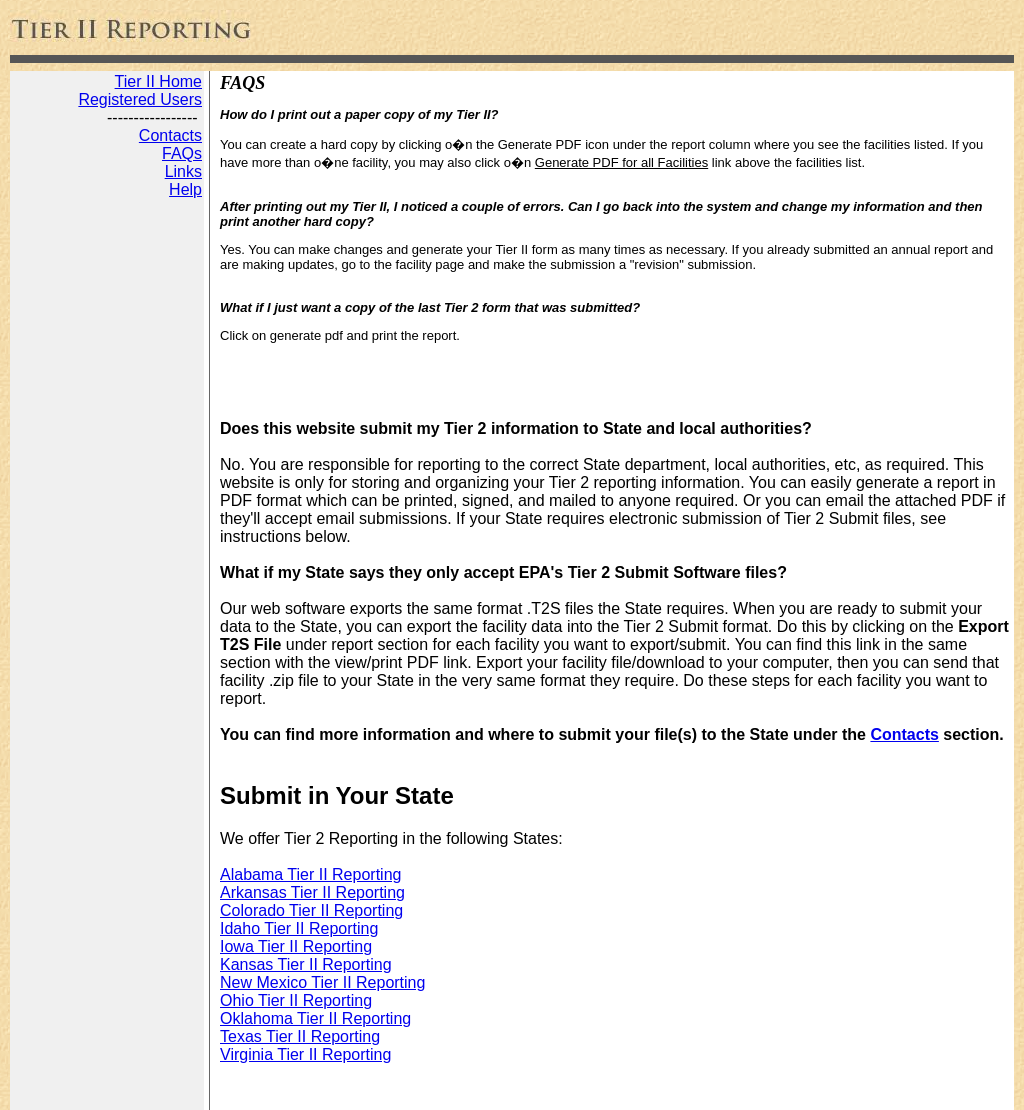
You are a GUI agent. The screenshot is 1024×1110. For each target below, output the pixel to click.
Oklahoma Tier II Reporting (315, 1018)
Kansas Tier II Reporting (306, 964)
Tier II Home (158, 81)
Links (183, 171)
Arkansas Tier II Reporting (312, 892)
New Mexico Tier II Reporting (322, 982)
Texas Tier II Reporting (300, 1036)
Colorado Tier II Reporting (311, 910)
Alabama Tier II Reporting (310, 874)
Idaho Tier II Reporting (299, 928)
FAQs (182, 153)
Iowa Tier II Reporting (296, 946)
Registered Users (140, 99)
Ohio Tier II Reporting (296, 1000)
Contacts (170, 135)
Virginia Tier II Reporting (305, 1054)
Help (185, 189)
